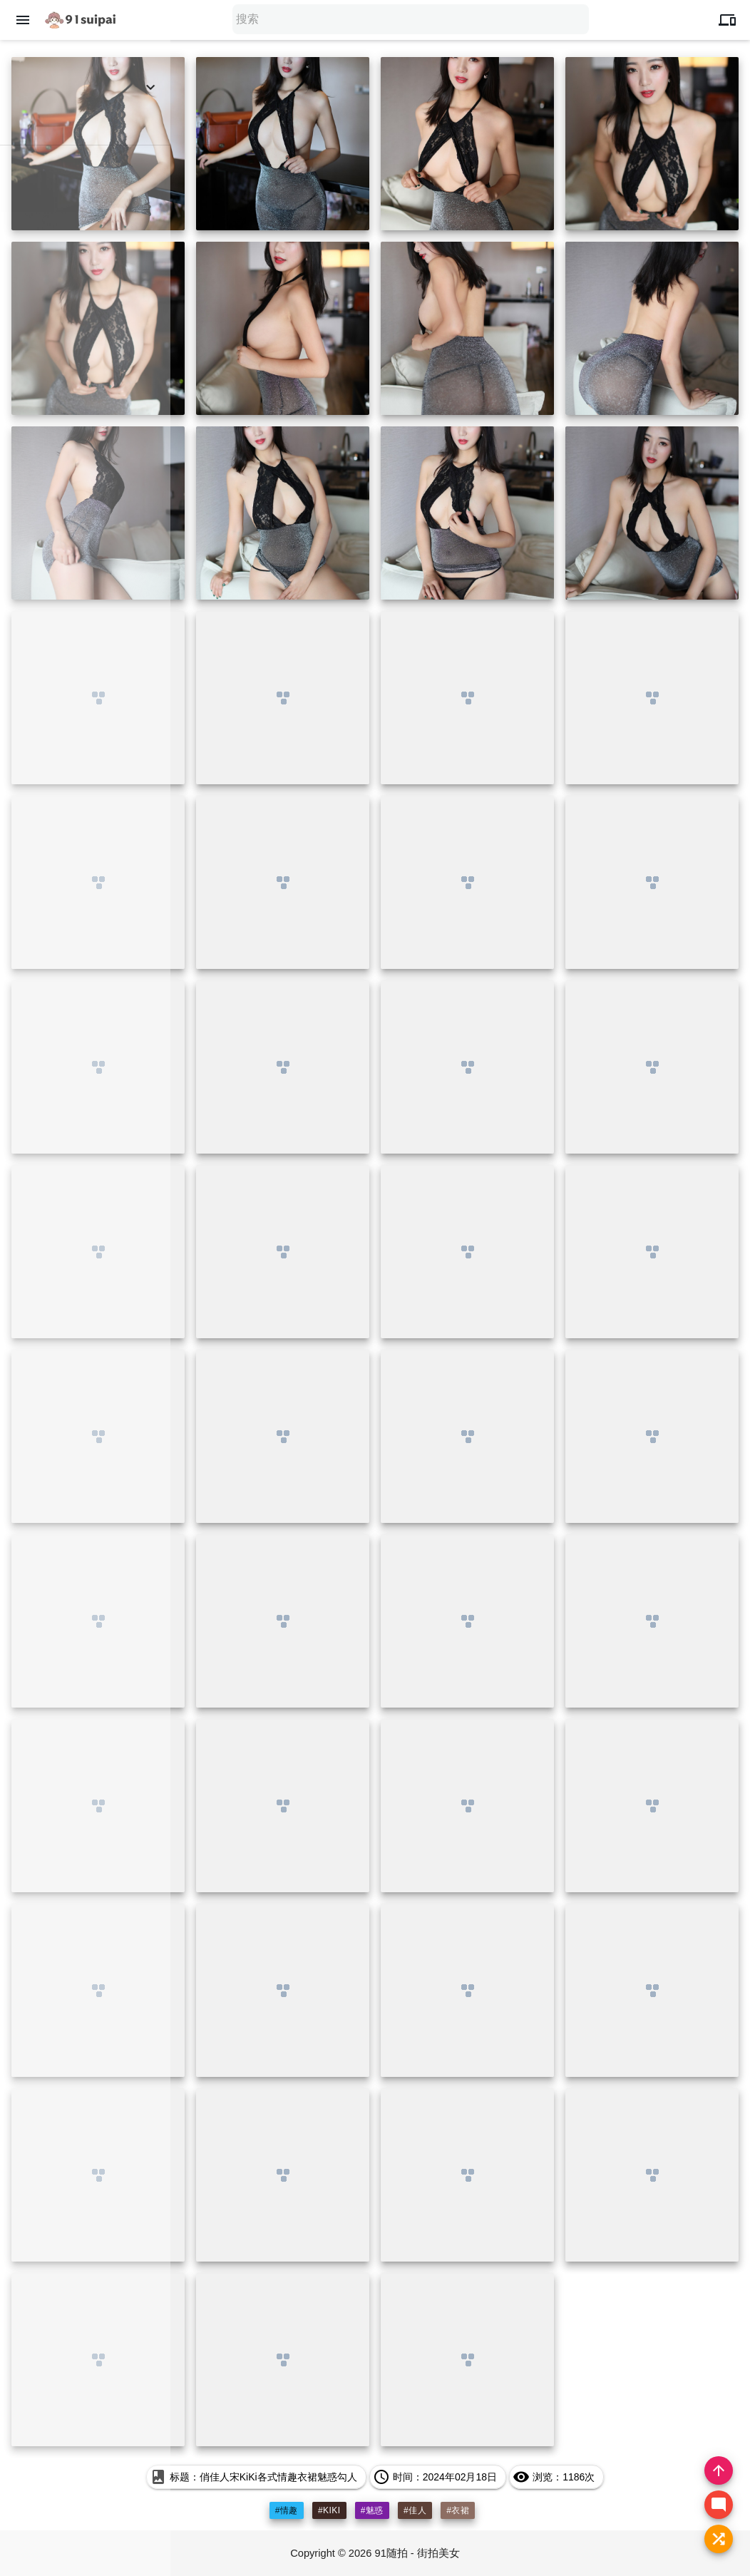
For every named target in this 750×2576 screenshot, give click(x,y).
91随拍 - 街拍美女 (418, 2553)
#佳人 (415, 2510)
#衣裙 (457, 2510)
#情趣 (286, 2510)
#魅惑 (372, 2510)
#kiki (329, 2510)
